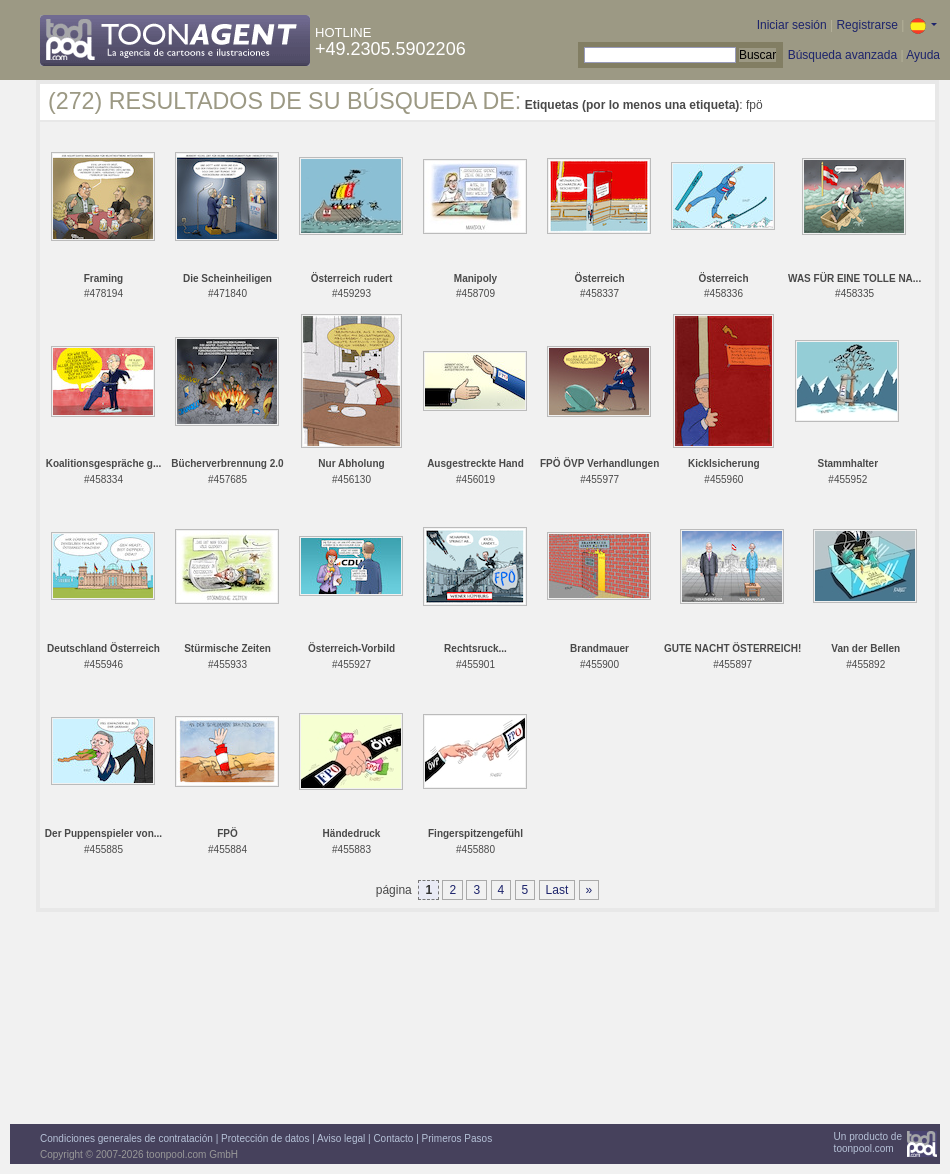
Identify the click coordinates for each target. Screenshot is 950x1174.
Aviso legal (341, 1138)
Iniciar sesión (792, 25)
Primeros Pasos (457, 1138)
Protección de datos (265, 1138)
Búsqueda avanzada (842, 55)
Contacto (393, 1138)
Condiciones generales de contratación (126, 1138)
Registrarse (866, 25)
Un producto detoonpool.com (868, 1142)
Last (557, 890)
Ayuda (923, 55)
